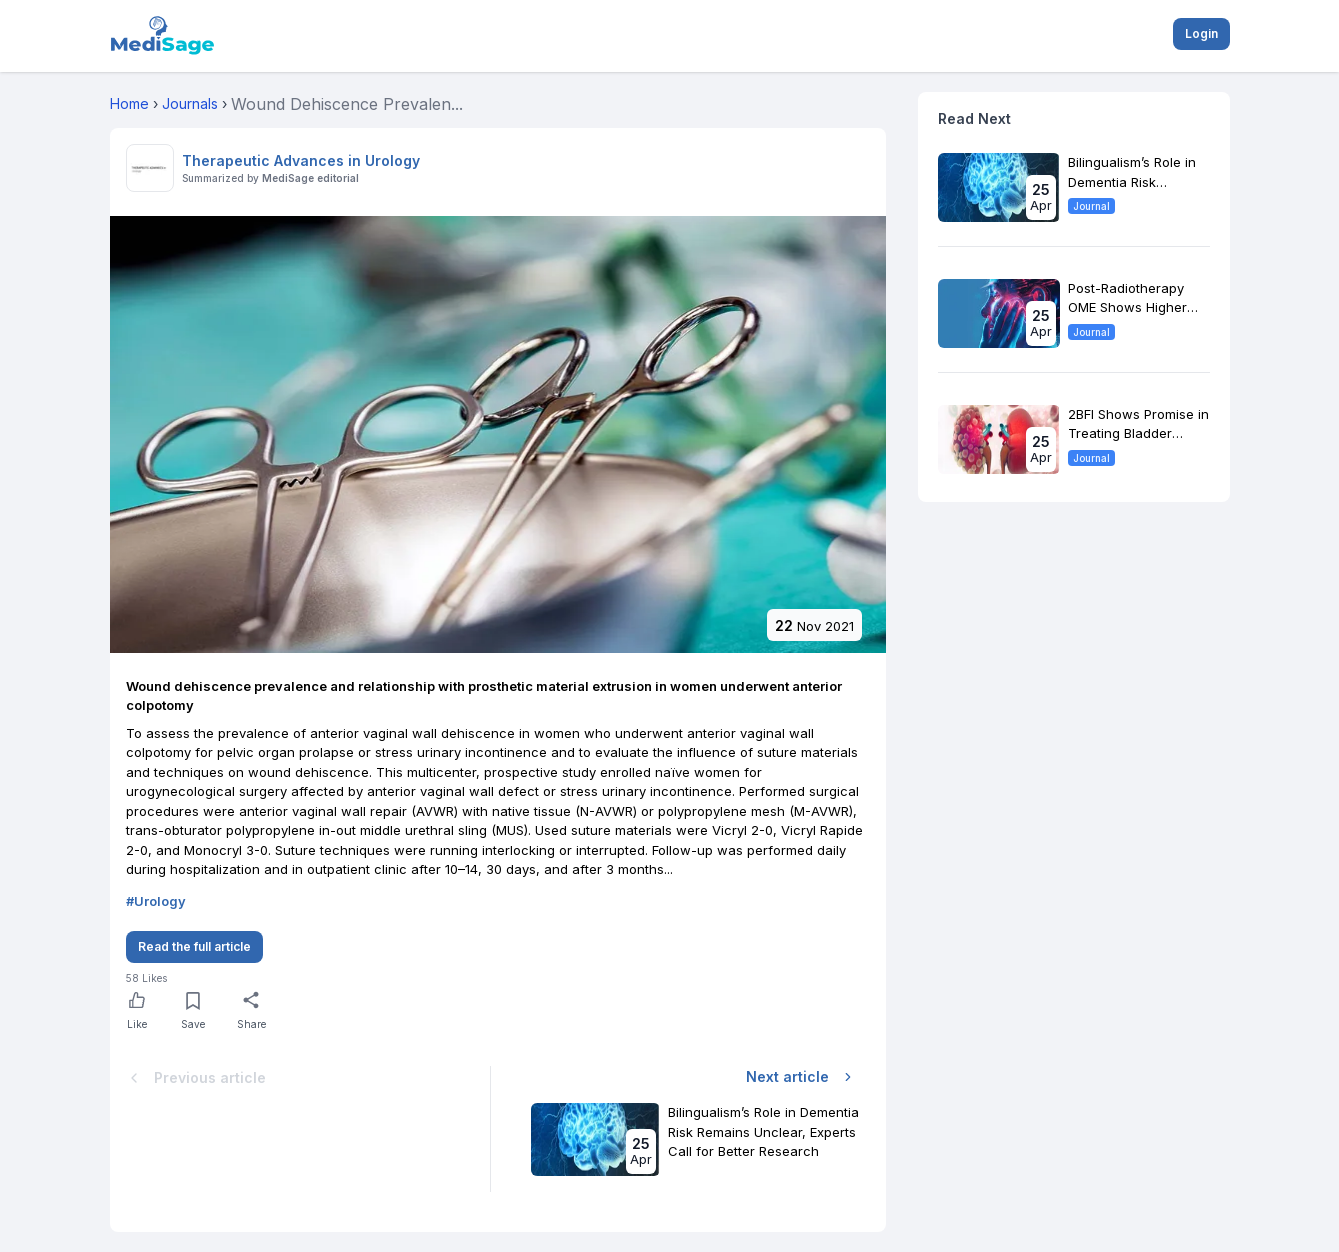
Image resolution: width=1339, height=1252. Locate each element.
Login (1201, 33)
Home (129, 103)
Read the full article (194, 946)
